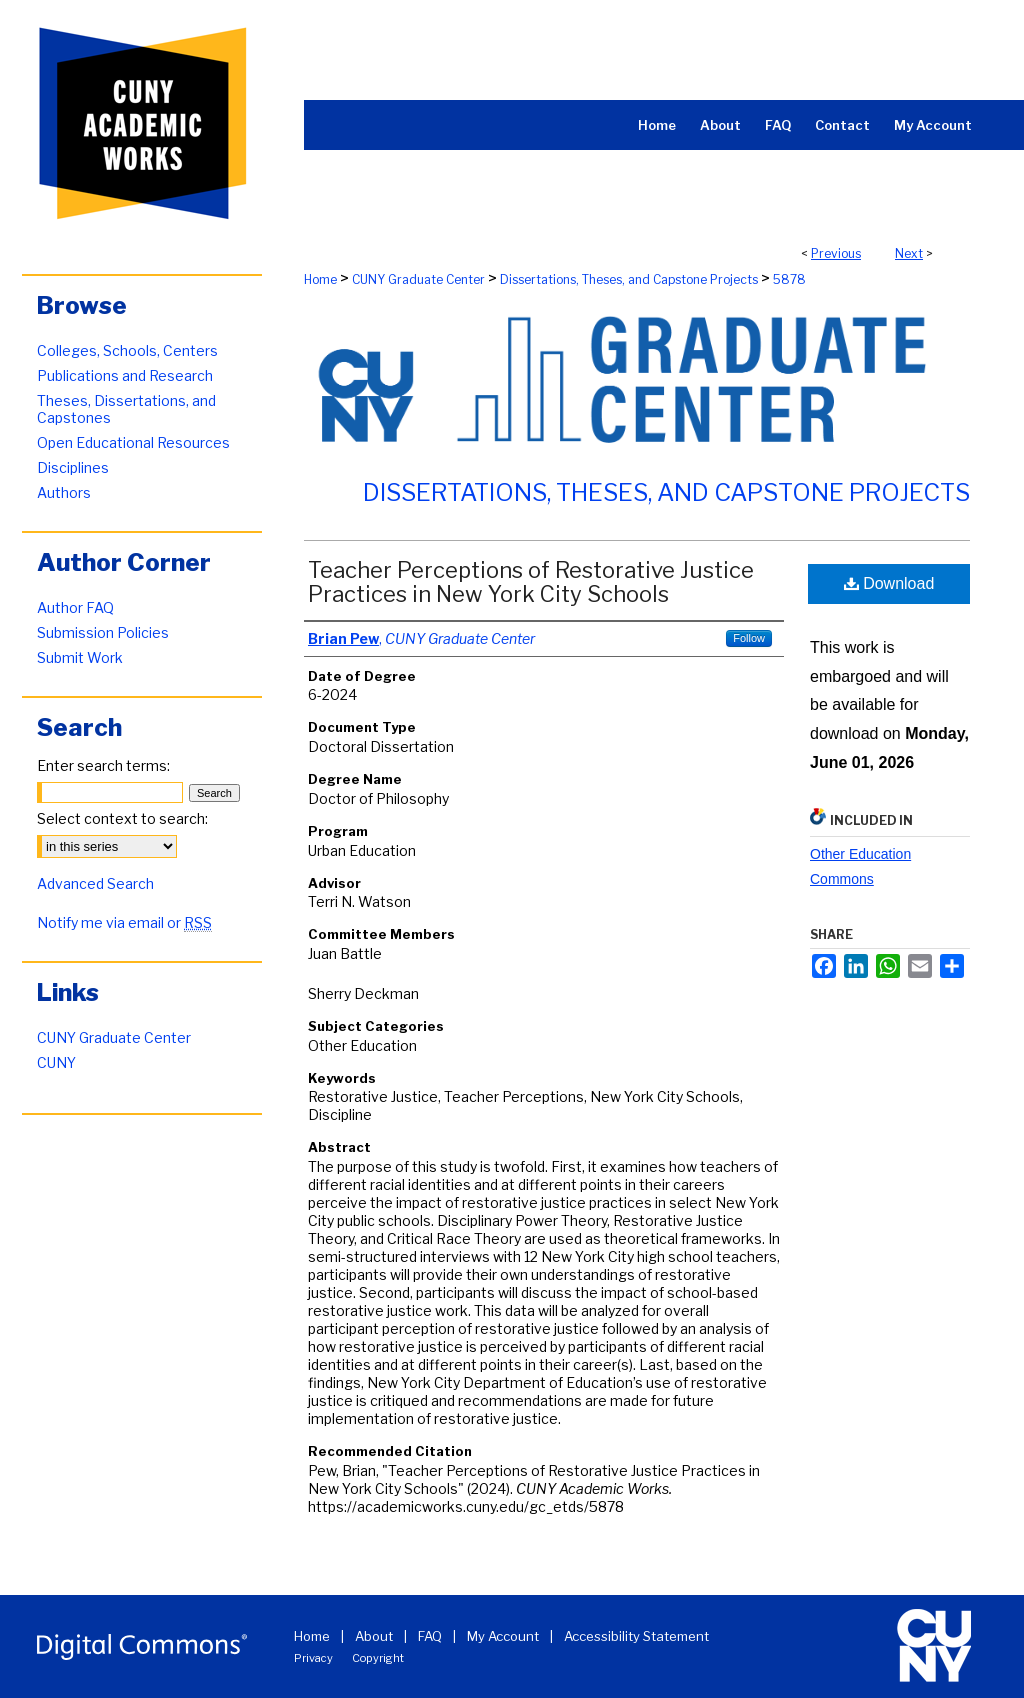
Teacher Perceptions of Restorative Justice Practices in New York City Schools (531, 582)
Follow (749, 638)
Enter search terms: (103, 765)
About (374, 1636)
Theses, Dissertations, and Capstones (126, 409)
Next (909, 253)
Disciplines (73, 467)
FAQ (430, 1636)
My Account (503, 1636)
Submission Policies (103, 632)
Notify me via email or (124, 922)
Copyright (378, 1658)
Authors (64, 492)
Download (889, 583)
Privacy (313, 1658)
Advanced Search (95, 883)
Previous (836, 253)
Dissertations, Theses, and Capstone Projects (629, 279)
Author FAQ (75, 607)
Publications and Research (125, 375)
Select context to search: (122, 818)
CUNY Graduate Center (418, 279)
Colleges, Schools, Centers (127, 350)
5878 (789, 279)
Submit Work (80, 657)
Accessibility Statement (636, 1636)
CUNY (56, 1062)
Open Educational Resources (133, 442)
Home (320, 279)
